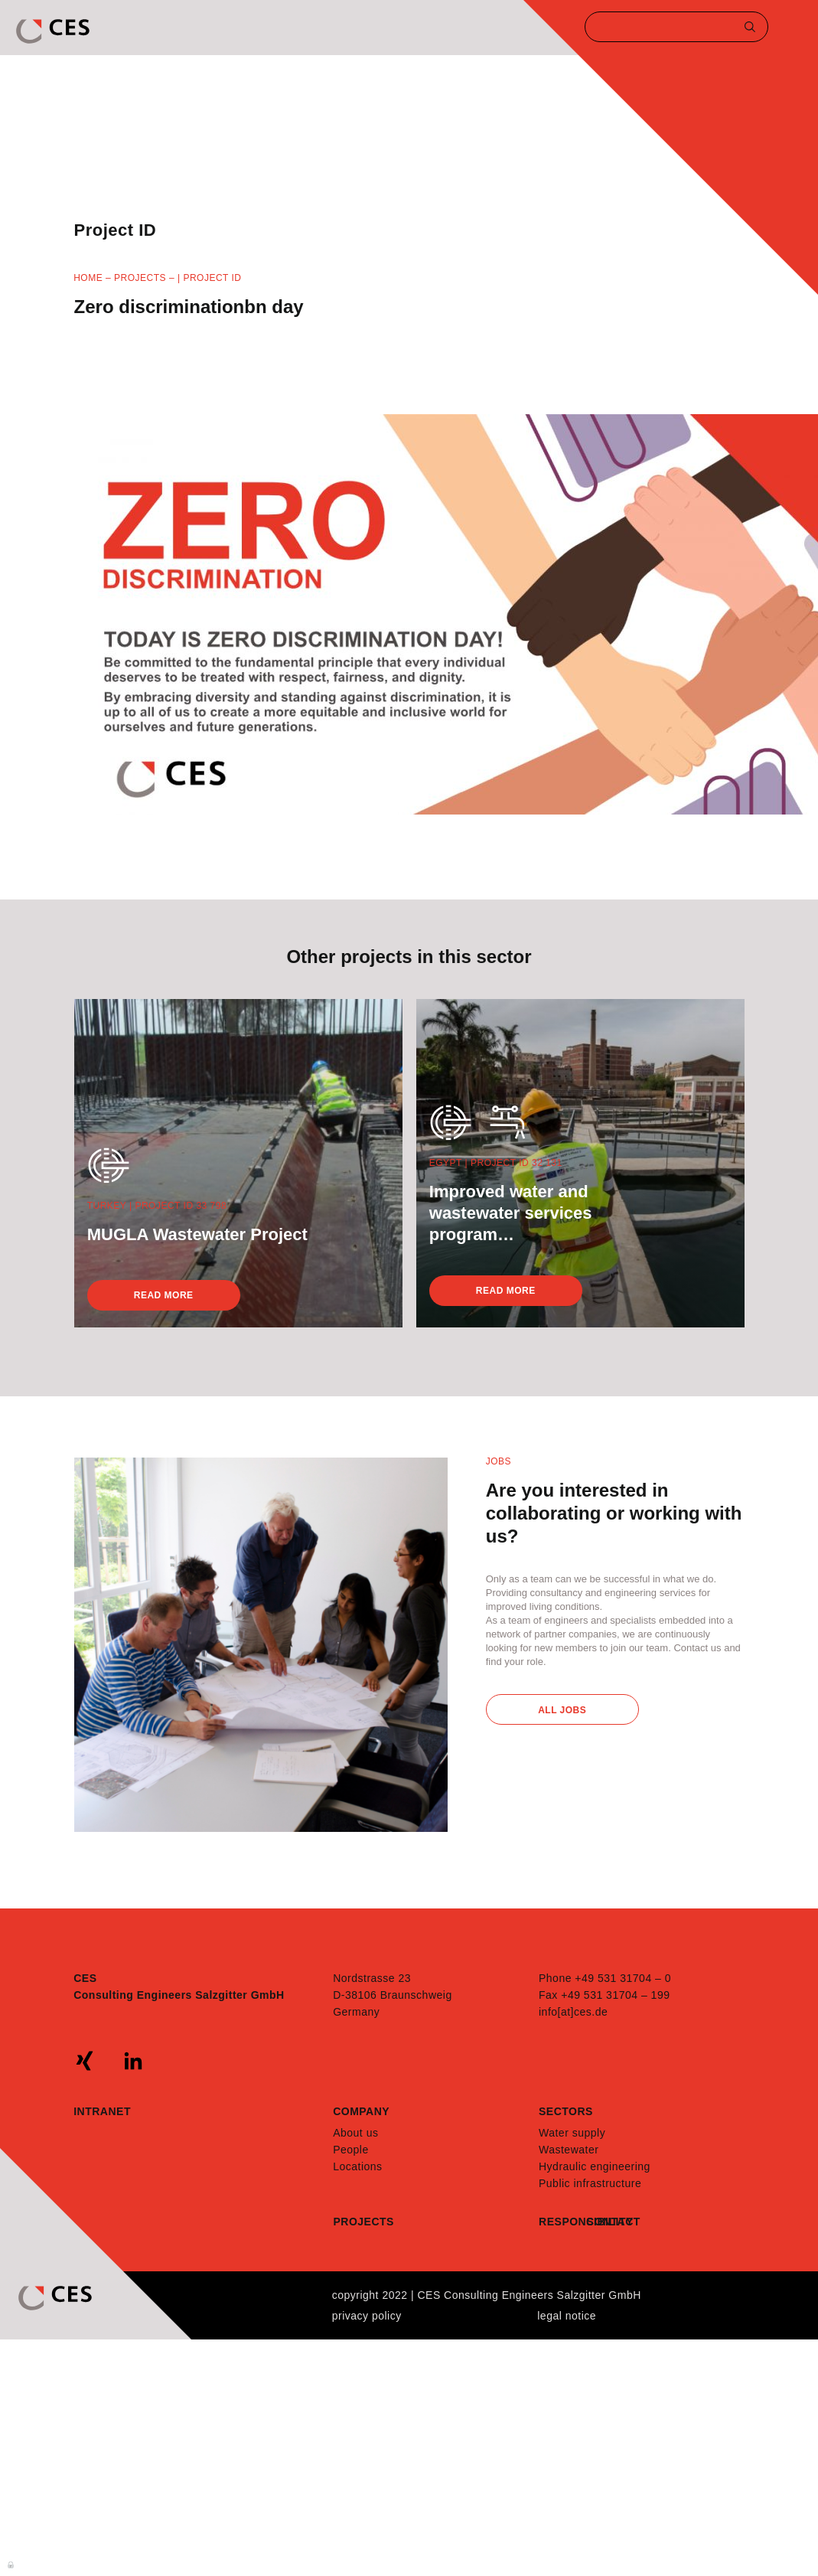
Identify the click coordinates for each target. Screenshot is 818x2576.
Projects (140, 278)
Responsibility (562, 2221)
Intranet (102, 2111)
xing (84, 2060)
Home (88, 278)
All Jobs (562, 1710)
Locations (357, 2166)
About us (355, 2133)
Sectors (566, 2111)
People (351, 2149)
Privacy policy (367, 2316)
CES (54, 31)
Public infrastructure (590, 2183)
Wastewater (568, 2149)
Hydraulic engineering (594, 2166)
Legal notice (566, 2316)
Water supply (572, 2133)
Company (361, 2111)
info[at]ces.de (573, 2012)
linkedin (133, 2060)
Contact (610, 2221)
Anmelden (11, 2563)
